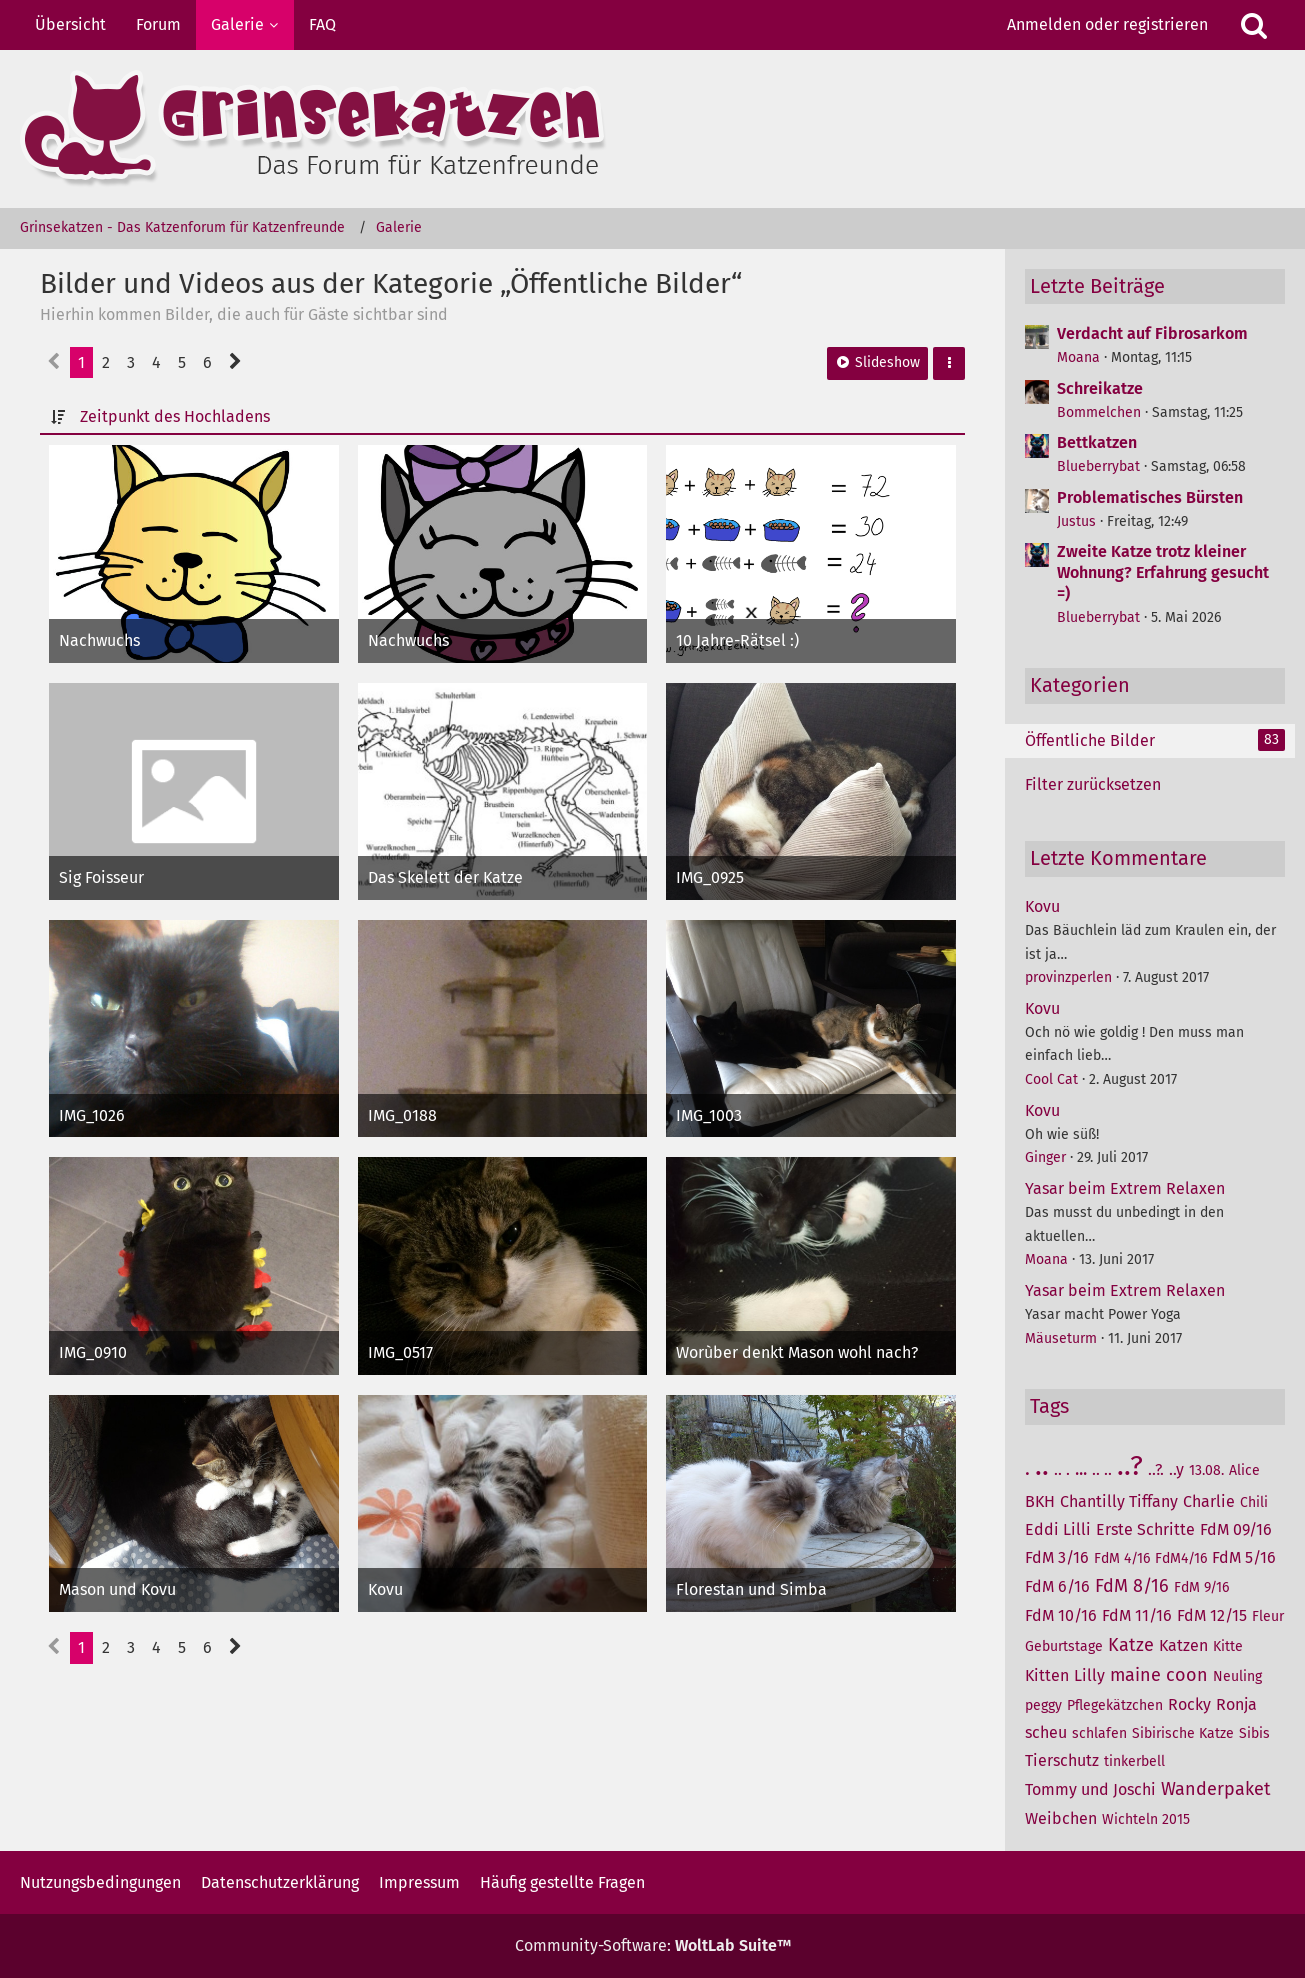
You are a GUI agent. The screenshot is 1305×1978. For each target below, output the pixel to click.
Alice (1244, 1470)
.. (1042, 1465)
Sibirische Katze (1183, 1733)
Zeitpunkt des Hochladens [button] (175, 416)
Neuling (1237, 1676)
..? (1130, 1465)
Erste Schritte (1145, 1529)
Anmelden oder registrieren (1107, 24)
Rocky (1189, 1704)
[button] (949, 363)
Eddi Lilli (1058, 1529)
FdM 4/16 (1122, 1558)
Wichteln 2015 (1146, 1819)
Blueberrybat (1098, 466)
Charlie (1209, 1501)
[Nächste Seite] (235, 363)
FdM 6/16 (1057, 1586)
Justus (1076, 521)
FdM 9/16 (1201, 1587)
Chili (1254, 1502)
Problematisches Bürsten (1150, 497)
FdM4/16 (1181, 1558)
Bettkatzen (1097, 442)
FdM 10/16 (1061, 1615)
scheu (1046, 1732)
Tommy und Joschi (1090, 1789)
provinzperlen (1068, 977)
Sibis (1254, 1733)
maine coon (1159, 1675)
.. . (1062, 1469)
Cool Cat (1051, 1079)
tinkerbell (1134, 1761)
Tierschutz (1062, 1760)
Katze (1131, 1645)
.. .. (1102, 1469)
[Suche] (1254, 25)
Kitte (1228, 1646)
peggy (1043, 1705)
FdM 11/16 (1137, 1615)
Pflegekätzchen (1115, 1705)
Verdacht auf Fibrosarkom (1152, 333)
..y (1176, 1469)
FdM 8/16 (1132, 1586)
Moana (1078, 357)
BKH (1040, 1501)
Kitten (1047, 1675)
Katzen (1183, 1645)
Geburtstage (1064, 1646)
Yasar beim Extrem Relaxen (1125, 1188)
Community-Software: (653, 1945)
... (1081, 1469)
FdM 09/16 (1236, 1529)
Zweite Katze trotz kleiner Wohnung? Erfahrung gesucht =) (1163, 572)
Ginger (1045, 1157)
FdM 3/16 (1057, 1557)
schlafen (1099, 1733)
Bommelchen (1099, 412)
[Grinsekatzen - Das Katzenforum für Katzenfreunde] (652, 129)
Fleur (1268, 1616)
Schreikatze (1100, 388)
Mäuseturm (1061, 1338)
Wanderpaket (1216, 1789)
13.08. (1206, 1470)
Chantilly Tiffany (1119, 1501)
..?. (1156, 1469)
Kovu (1042, 906)
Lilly (1089, 1675)
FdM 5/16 (1244, 1557)
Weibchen (1061, 1818)
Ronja (1236, 1704)
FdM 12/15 (1212, 1615)
